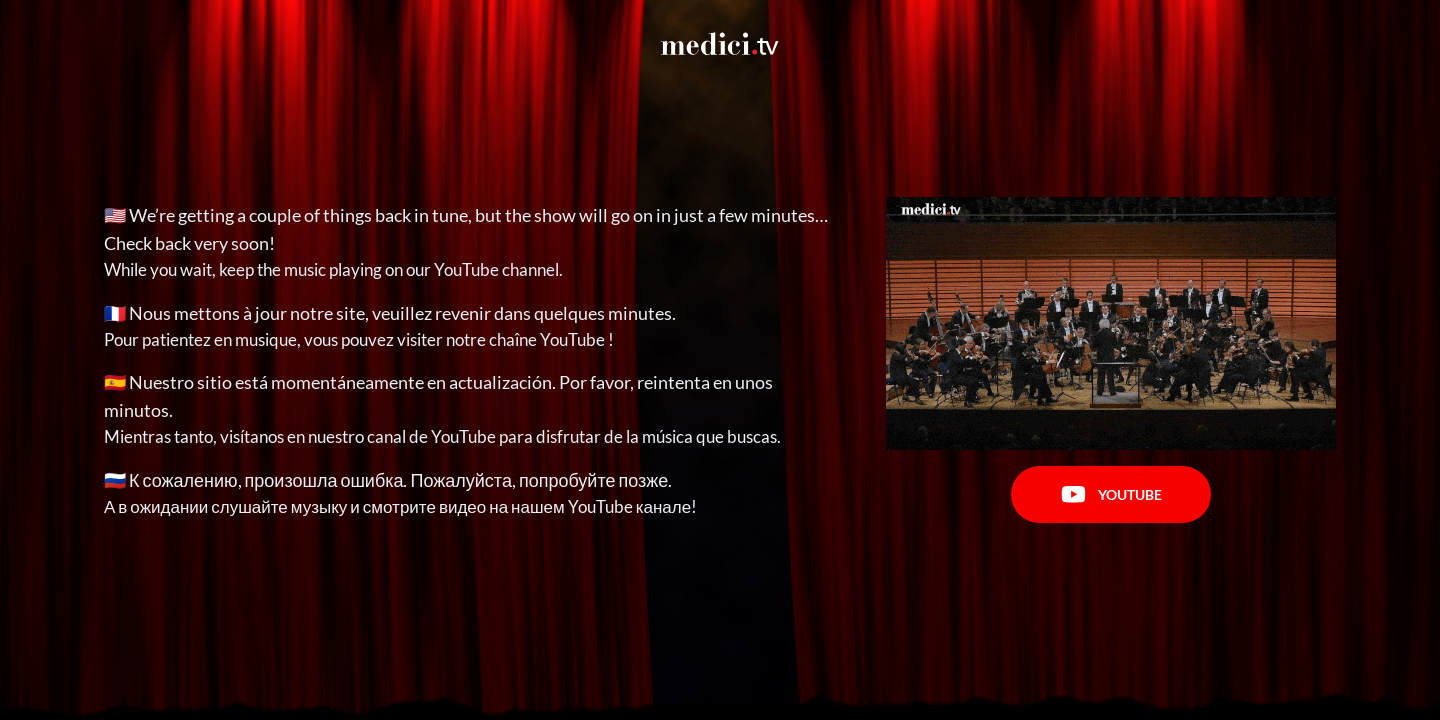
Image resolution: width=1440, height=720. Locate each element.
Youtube (1111, 494)
